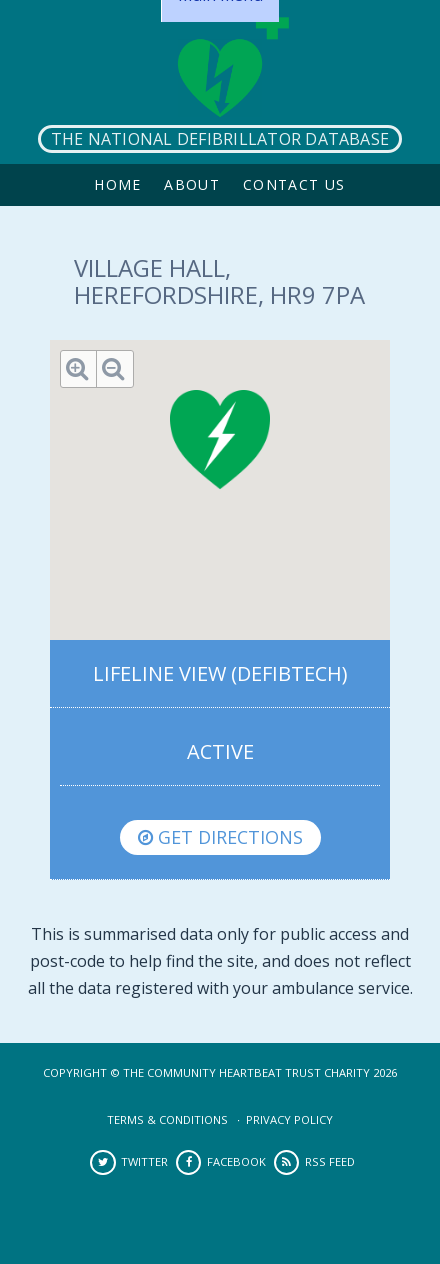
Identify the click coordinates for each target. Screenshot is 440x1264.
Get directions (220, 837)
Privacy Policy (289, 1119)
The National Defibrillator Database (220, 139)
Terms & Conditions (167, 1119)
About (192, 184)
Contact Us (294, 184)
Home (118, 184)
